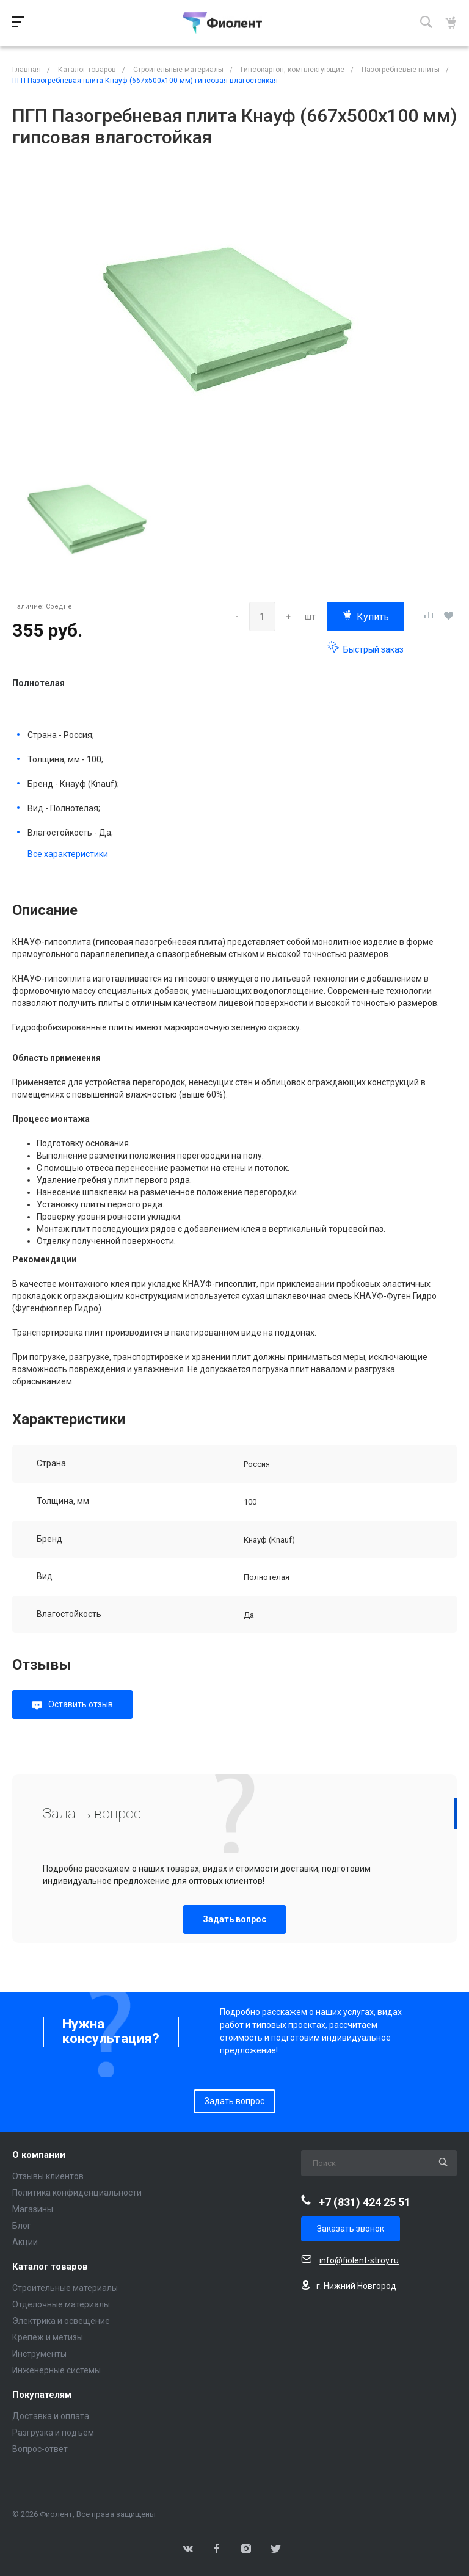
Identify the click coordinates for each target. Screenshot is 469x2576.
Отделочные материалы (61, 2304)
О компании (38, 2155)
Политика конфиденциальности (77, 2193)
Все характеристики (67, 854)
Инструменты (39, 2354)
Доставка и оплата (50, 2416)
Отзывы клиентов (48, 2176)
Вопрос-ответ (40, 2449)
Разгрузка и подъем (53, 2432)
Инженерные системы (56, 2370)
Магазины (32, 2209)
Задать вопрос (234, 1919)
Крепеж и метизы (47, 2337)
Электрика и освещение (61, 2321)
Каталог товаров (50, 2267)
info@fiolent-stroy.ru (359, 2260)
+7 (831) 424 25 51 (364, 2202)
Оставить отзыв (80, 1704)
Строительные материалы (65, 2288)
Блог (21, 2225)
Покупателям (41, 2395)
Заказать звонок (350, 2229)
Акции (25, 2242)
